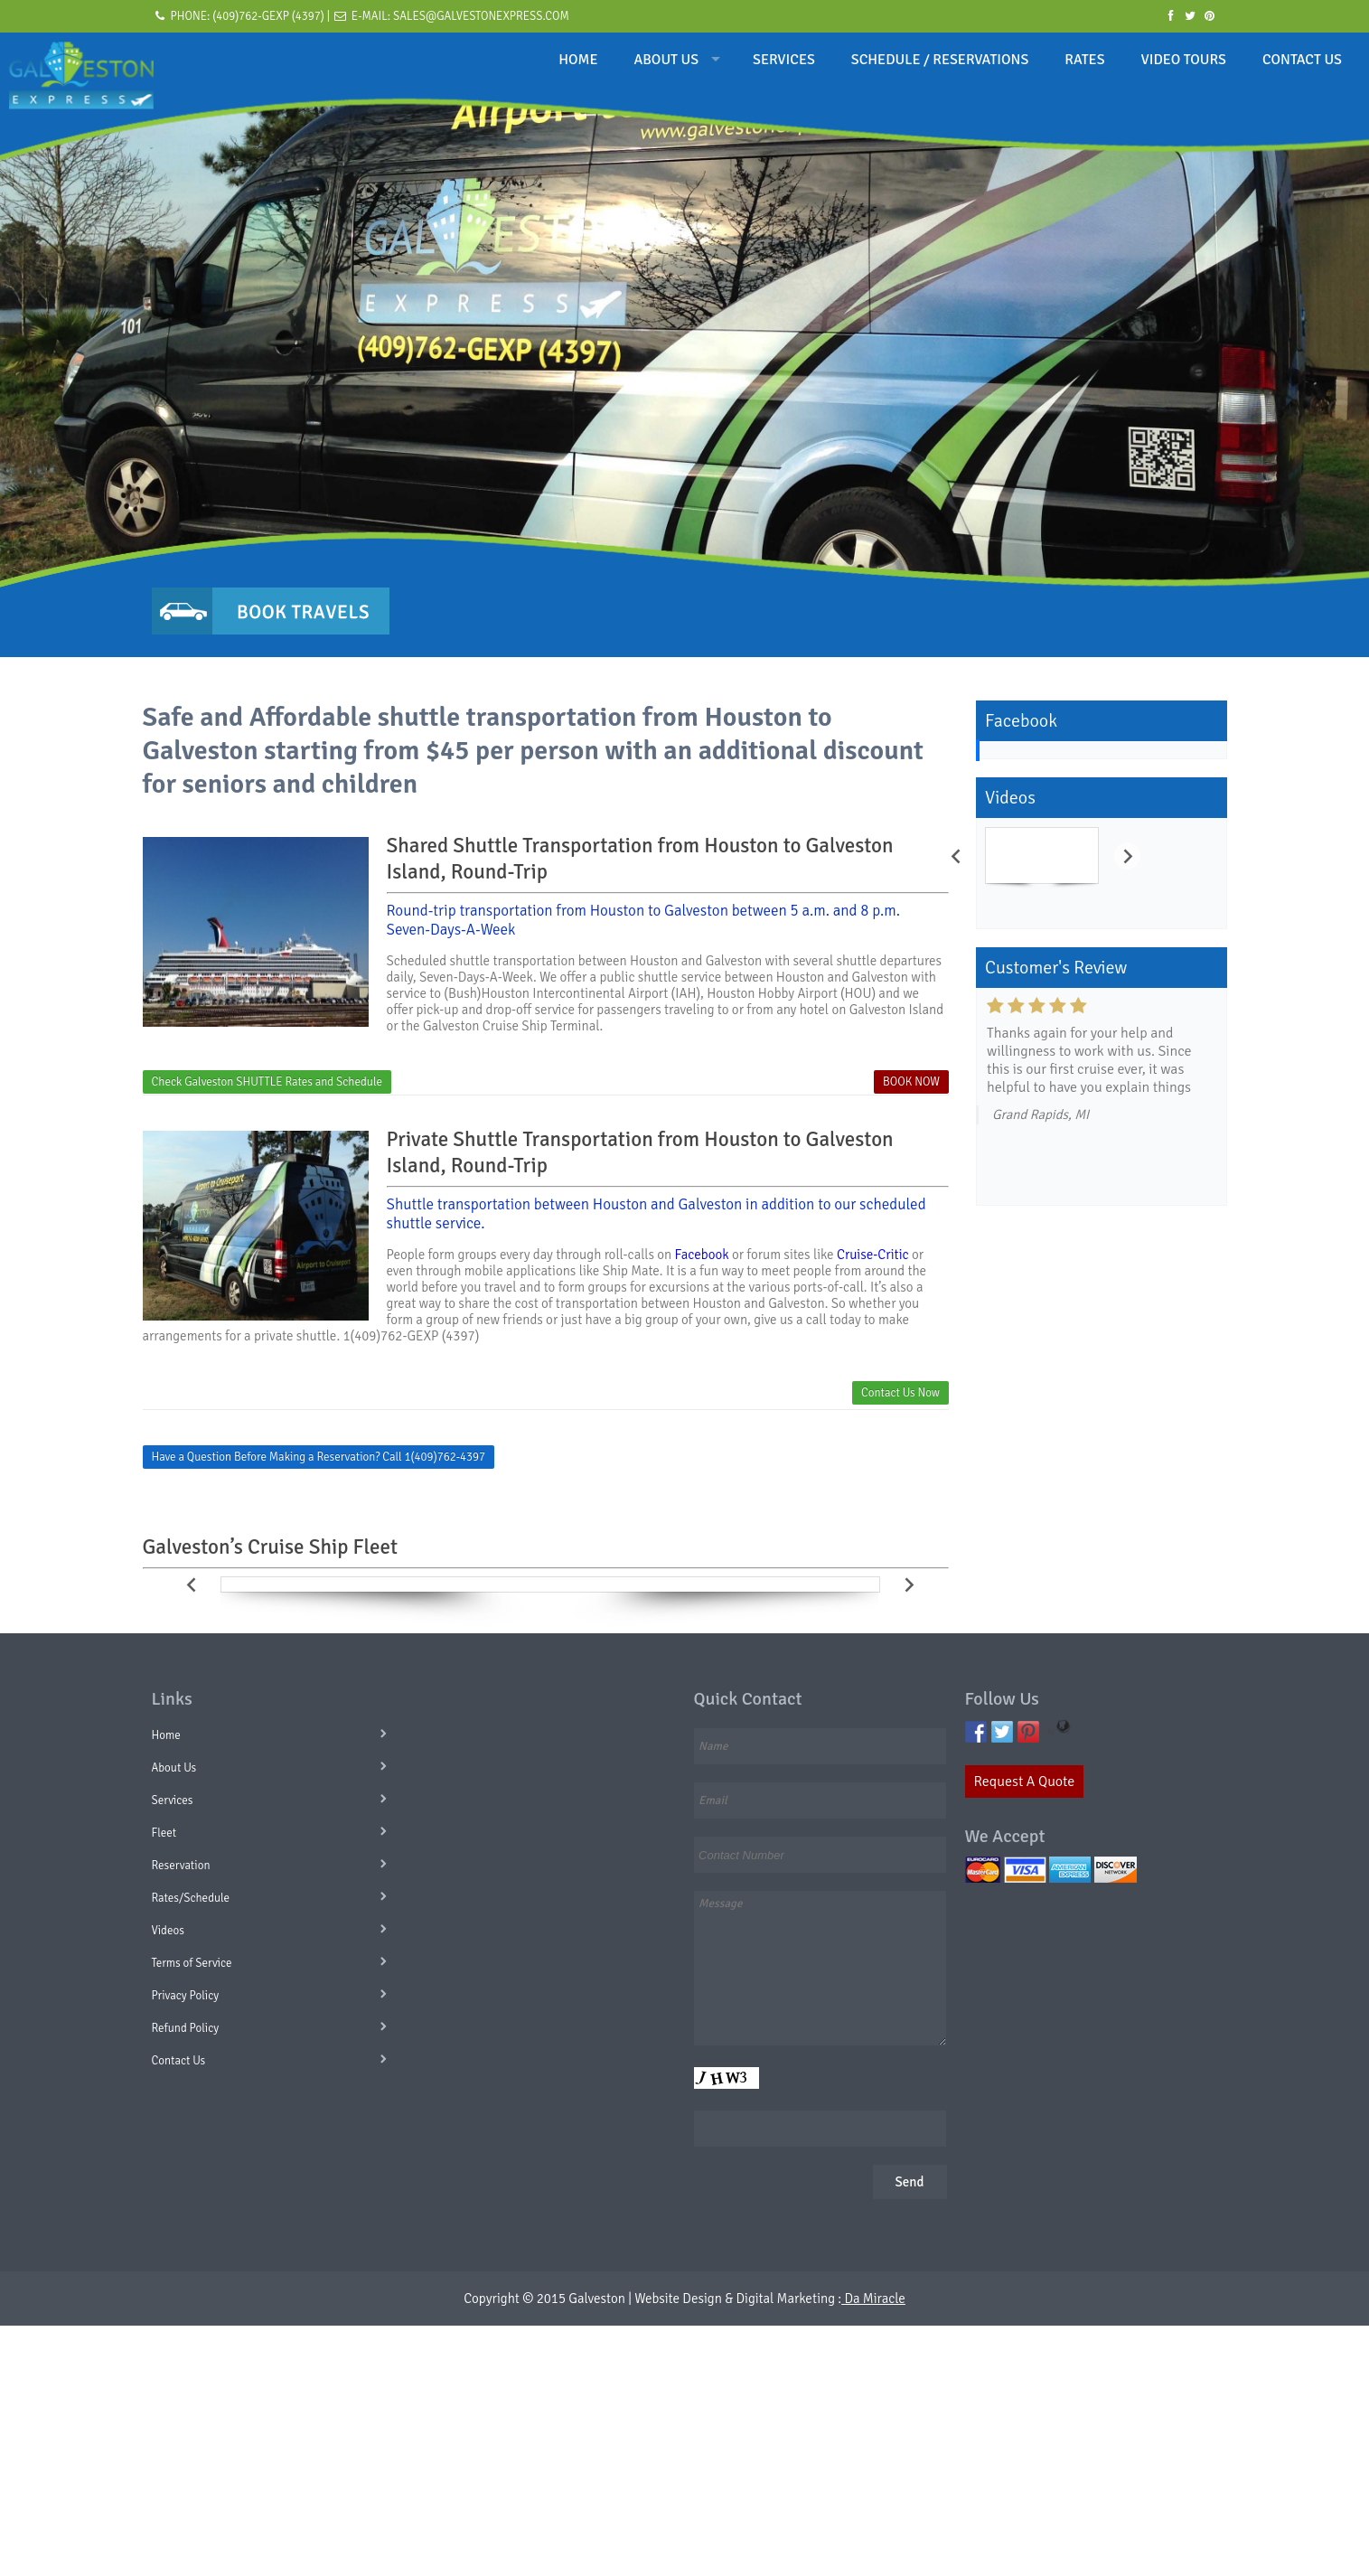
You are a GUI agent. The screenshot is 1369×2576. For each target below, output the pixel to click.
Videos (168, 1930)
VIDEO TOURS (1183, 60)
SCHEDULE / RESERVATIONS (939, 60)
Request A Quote (1024, 1781)
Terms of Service (192, 1963)
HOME (577, 60)
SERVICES (784, 60)
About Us (174, 1768)
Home (166, 1735)
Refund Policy (186, 2028)
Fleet (164, 1833)
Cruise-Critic (873, 1254)
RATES (1084, 60)
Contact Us (179, 2061)
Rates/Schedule (191, 1898)
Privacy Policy (186, 1995)
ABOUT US (666, 60)
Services (172, 1800)
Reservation (181, 1865)
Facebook (702, 1254)
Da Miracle (873, 2298)
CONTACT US (1302, 60)
